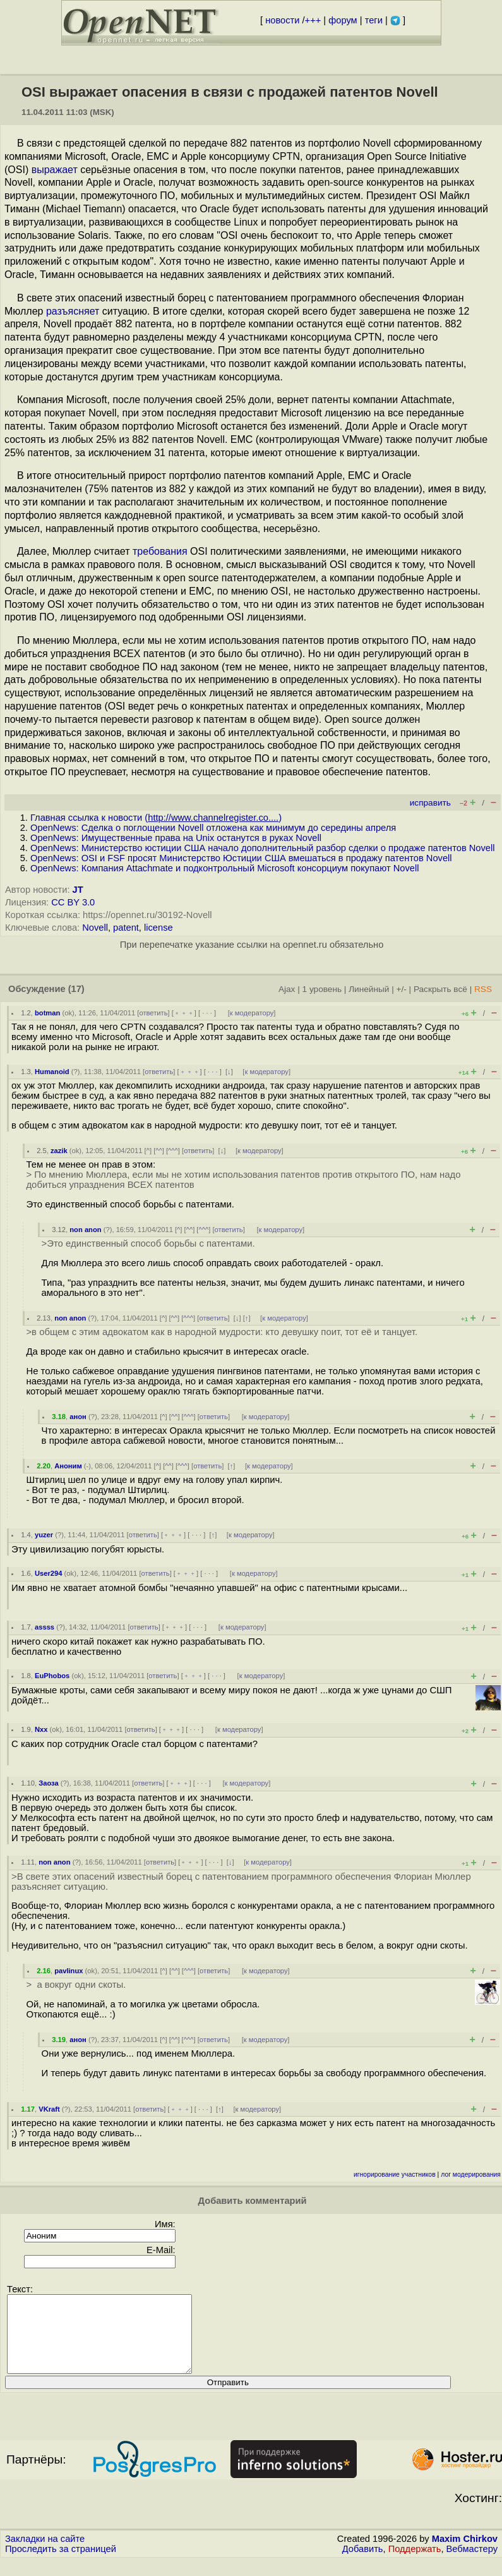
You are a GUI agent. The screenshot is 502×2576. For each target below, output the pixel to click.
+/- (401, 989)
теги (374, 20)
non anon (85, 1229)
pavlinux (68, 1970)
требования (160, 551)
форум (342, 20)
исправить (430, 802)
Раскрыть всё (440, 989)
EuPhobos (52, 1675)
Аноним (68, 1466)
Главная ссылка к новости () (156, 818)
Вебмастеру (472, 2564)
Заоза (49, 1783)
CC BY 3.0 (73, 902)
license (158, 927)
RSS (483, 989)
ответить (153, 1013)
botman (47, 1013)
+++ (313, 20)
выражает (55, 169)
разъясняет (72, 311)
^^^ (173, 1150)
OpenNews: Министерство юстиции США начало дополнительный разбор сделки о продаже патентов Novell (262, 848)
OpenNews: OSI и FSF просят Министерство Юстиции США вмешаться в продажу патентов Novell (241, 858)
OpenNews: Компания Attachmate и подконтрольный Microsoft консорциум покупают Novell (224, 868)
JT (78, 890)
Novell (95, 927)
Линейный (369, 989)
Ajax (287, 989)
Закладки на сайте (45, 2554)
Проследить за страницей (60, 2564)
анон (78, 1416)
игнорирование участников (395, 2174)
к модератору (252, 1013)
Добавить (362, 2564)
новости (282, 20)
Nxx (41, 1729)
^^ (158, 1150)
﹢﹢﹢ (184, 1013)
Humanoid (52, 1071)
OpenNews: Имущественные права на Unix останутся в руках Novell (175, 838)
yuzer (44, 1535)
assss (44, 1627)
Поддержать (414, 2564)
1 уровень (322, 989)
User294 (49, 1573)
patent (126, 927)
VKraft (49, 2109)
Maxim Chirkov (465, 2554)
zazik (59, 1150)
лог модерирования (471, 2174)
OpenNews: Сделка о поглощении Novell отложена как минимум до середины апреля (213, 828)
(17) (76, 989)
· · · (207, 1013)
